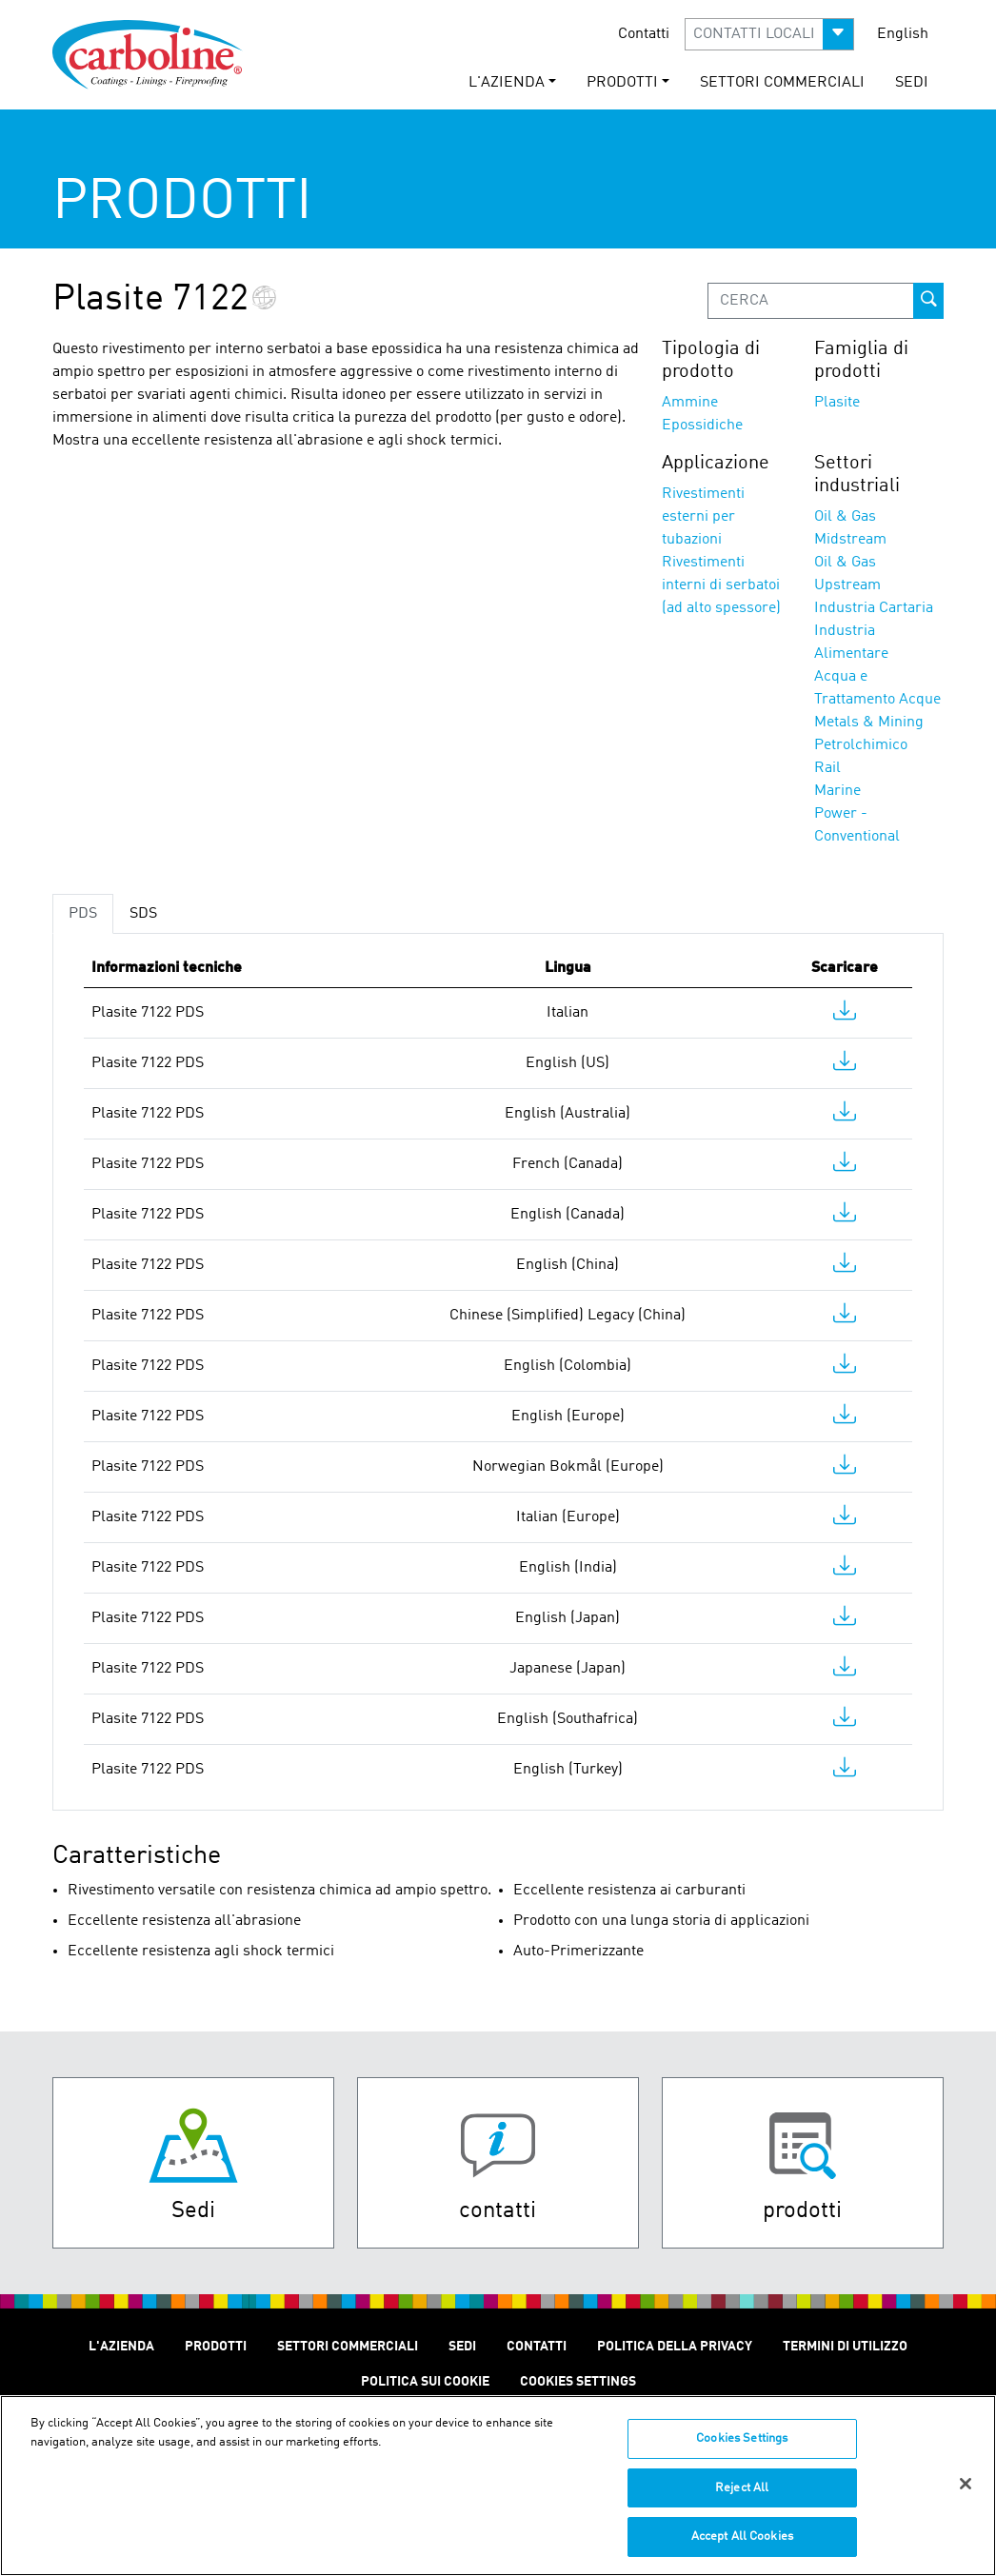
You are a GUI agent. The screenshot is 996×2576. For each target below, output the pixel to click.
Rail (827, 768)
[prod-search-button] (928, 301)
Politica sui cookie (425, 2381)
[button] (769, 34)
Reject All (741, 2498)
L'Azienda (121, 2346)
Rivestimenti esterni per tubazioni (703, 516)
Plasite (837, 402)
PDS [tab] (83, 913)
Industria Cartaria (873, 608)
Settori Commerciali (782, 82)
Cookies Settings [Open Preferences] (578, 2381)
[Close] (965, 2495)
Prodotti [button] (622, 82)
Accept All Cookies (742, 2548)
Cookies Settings (741, 2450)
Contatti (643, 34)
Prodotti (216, 2346)
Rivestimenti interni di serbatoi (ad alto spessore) (721, 585)
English (902, 34)
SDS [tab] (143, 913)
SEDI (911, 82)
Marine (837, 791)
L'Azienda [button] (506, 82)
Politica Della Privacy (674, 2346)
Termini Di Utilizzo (845, 2346)
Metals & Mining (869, 722)
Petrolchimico (860, 745)
